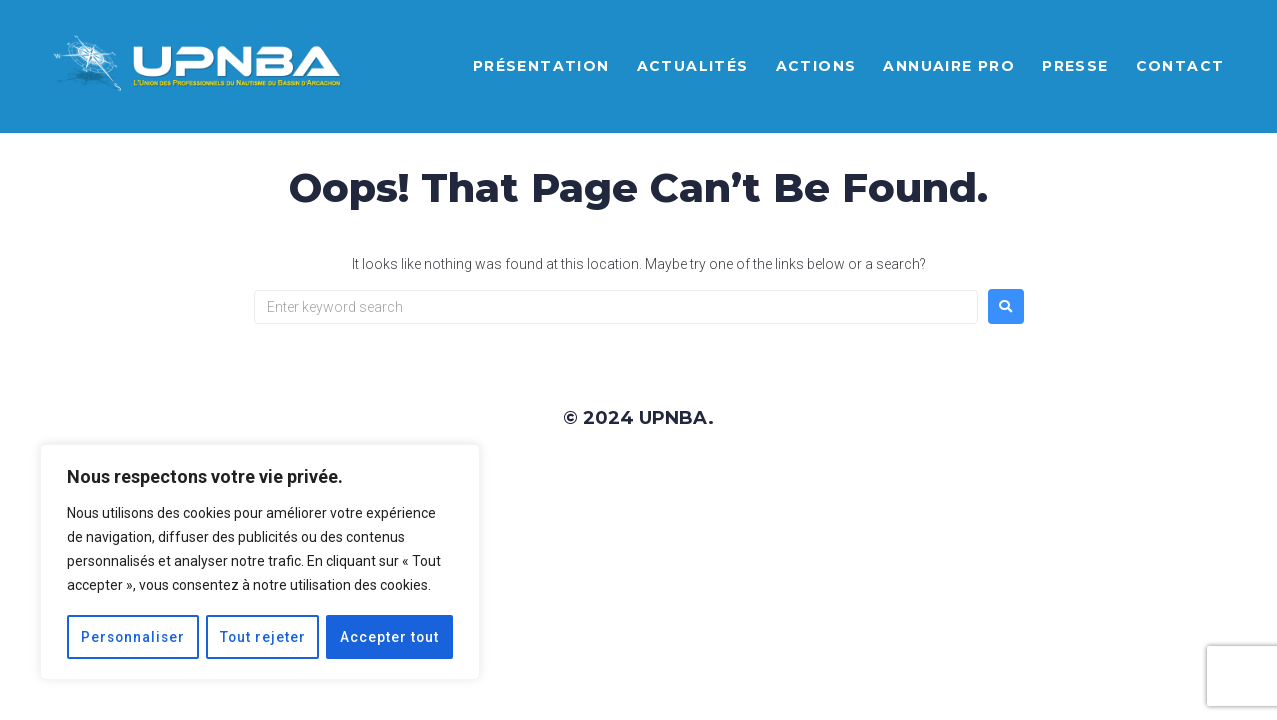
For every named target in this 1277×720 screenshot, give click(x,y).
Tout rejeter (263, 637)
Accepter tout (390, 637)
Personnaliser (133, 637)
